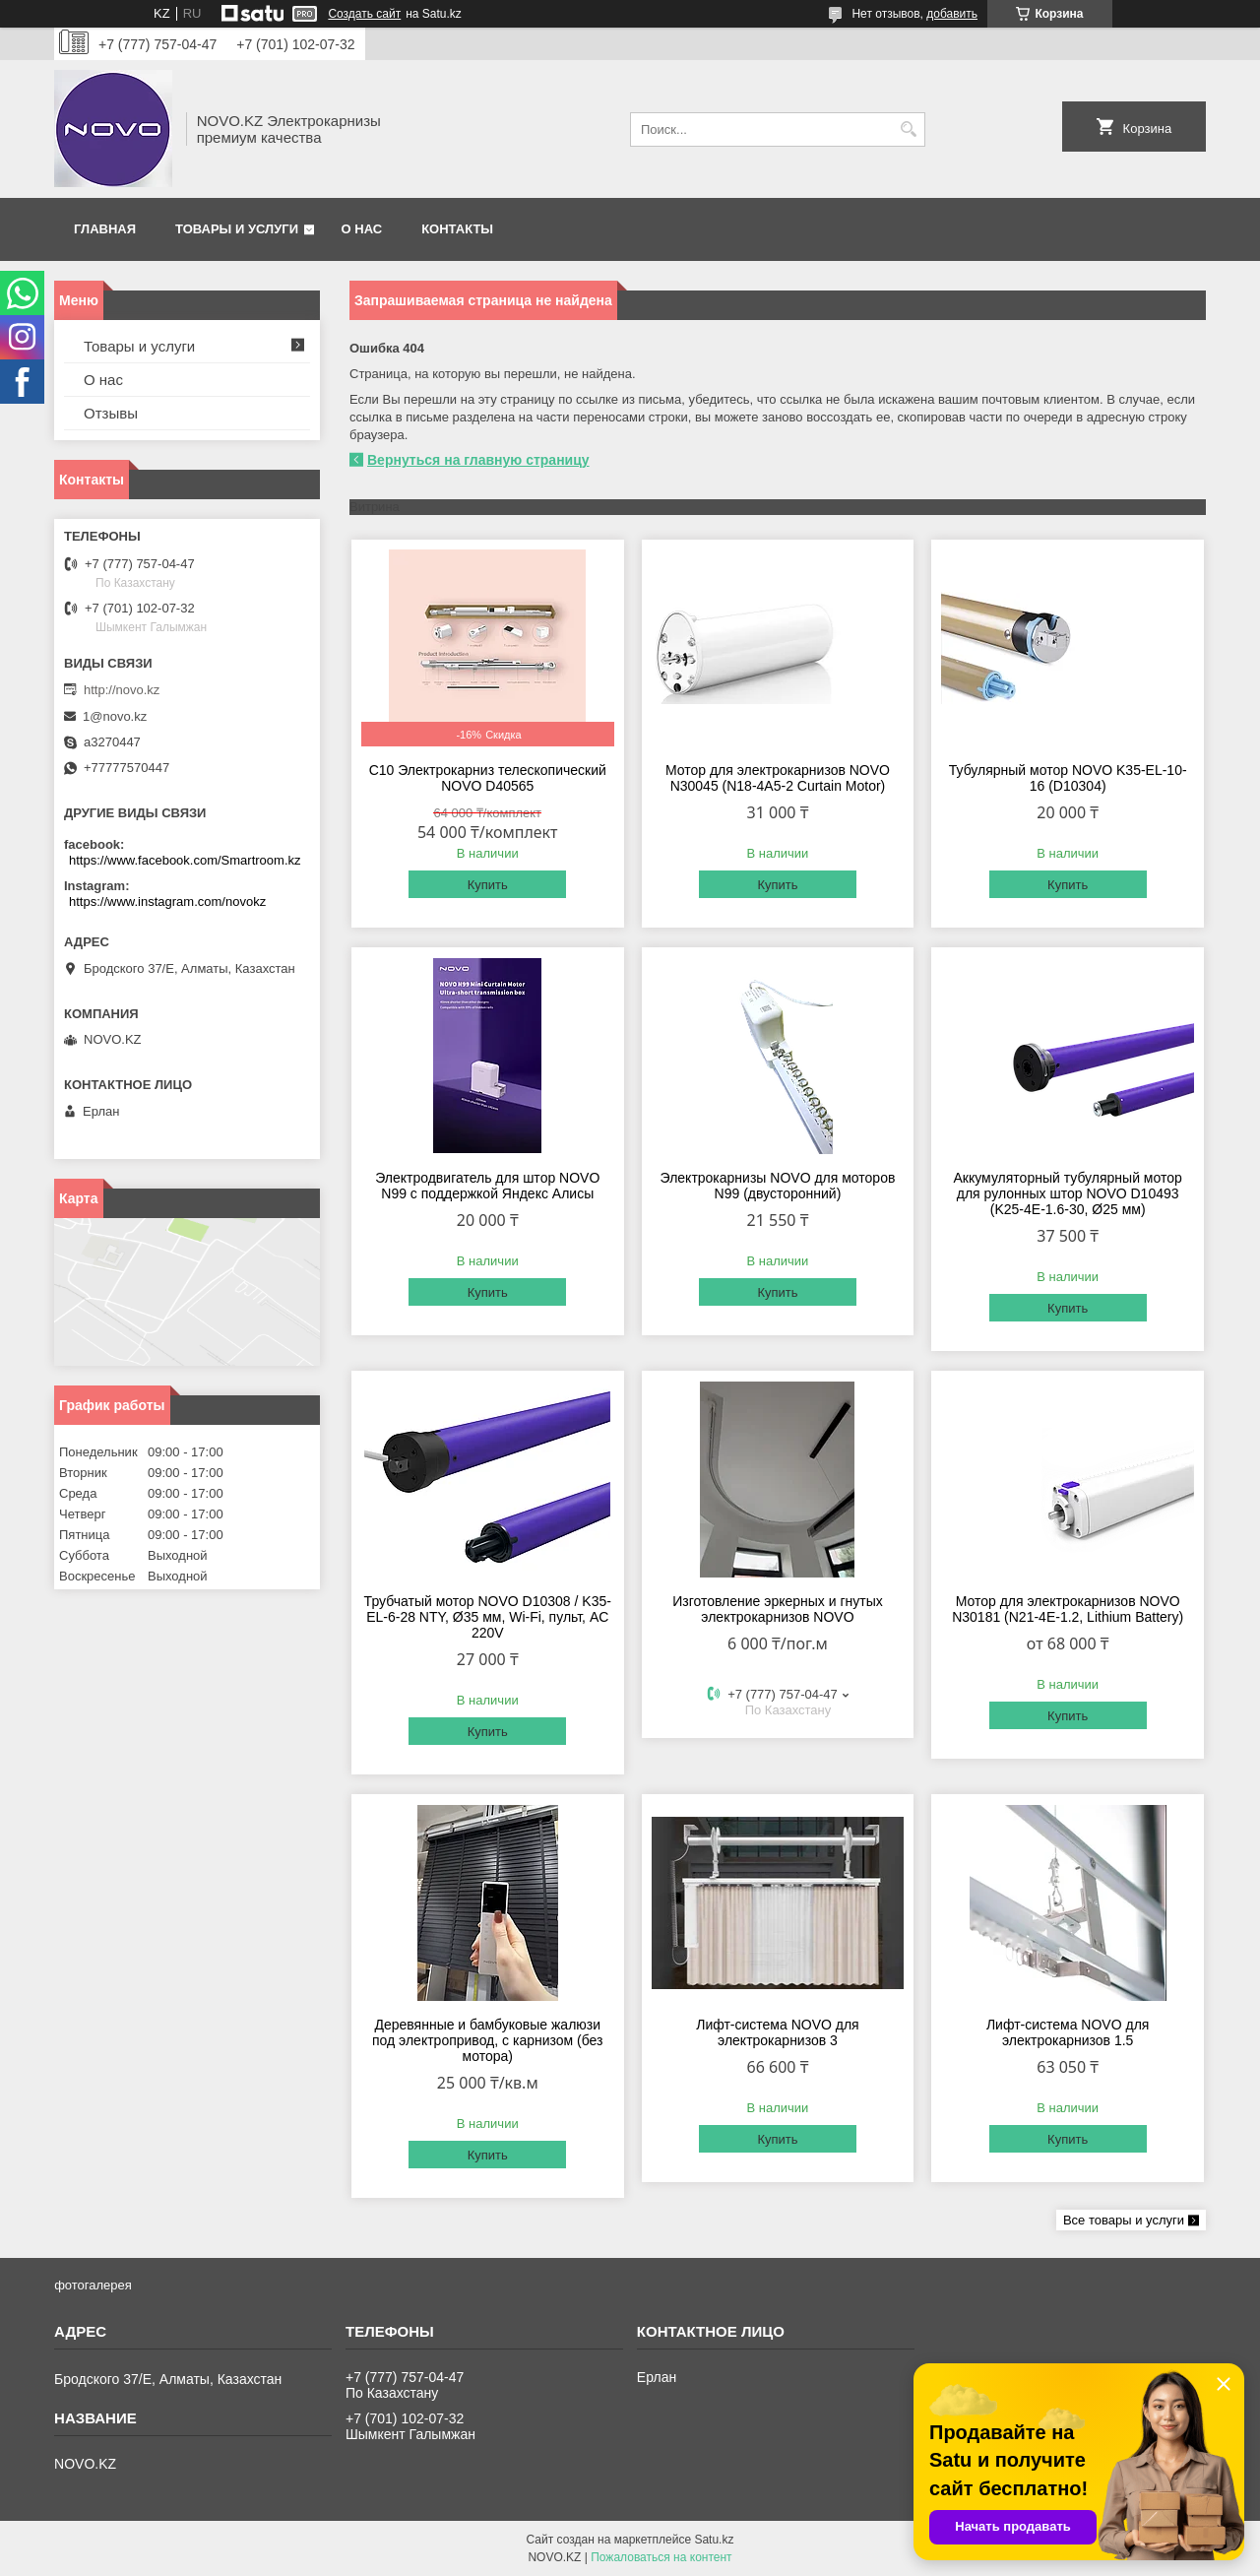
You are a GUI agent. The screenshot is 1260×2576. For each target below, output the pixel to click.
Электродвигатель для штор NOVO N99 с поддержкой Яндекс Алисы (487, 1185)
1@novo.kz (115, 716)
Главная (105, 229)
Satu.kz (713, 2539)
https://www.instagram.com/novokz (167, 901)
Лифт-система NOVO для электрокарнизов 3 (777, 2032)
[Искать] (908, 129)
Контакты (457, 229)
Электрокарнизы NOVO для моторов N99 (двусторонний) (778, 1185)
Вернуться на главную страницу (478, 460)
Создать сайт (364, 14)
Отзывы (111, 413)
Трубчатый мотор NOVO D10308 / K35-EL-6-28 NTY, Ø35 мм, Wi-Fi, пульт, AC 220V (487, 1617)
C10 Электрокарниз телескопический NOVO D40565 (487, 778)
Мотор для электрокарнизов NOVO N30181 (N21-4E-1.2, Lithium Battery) (1067, 1609)
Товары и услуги (236, 229)
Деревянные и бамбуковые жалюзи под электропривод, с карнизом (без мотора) (487, 2040)
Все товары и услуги (1123, 2220)
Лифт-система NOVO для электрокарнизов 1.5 (1068, 2032)
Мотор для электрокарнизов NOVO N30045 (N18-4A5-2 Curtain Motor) (777, 778)
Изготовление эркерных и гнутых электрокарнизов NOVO (777, 1609)
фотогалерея (93, 2285)
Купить (488, 884)
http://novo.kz (121, 689)
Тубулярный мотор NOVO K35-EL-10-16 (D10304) (1068, 778)
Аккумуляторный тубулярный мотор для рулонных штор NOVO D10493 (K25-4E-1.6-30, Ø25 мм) (1068, 1193)
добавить (951, 14)
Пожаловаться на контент (661, 2557)
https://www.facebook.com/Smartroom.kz (185, 860)
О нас (362, 229)
